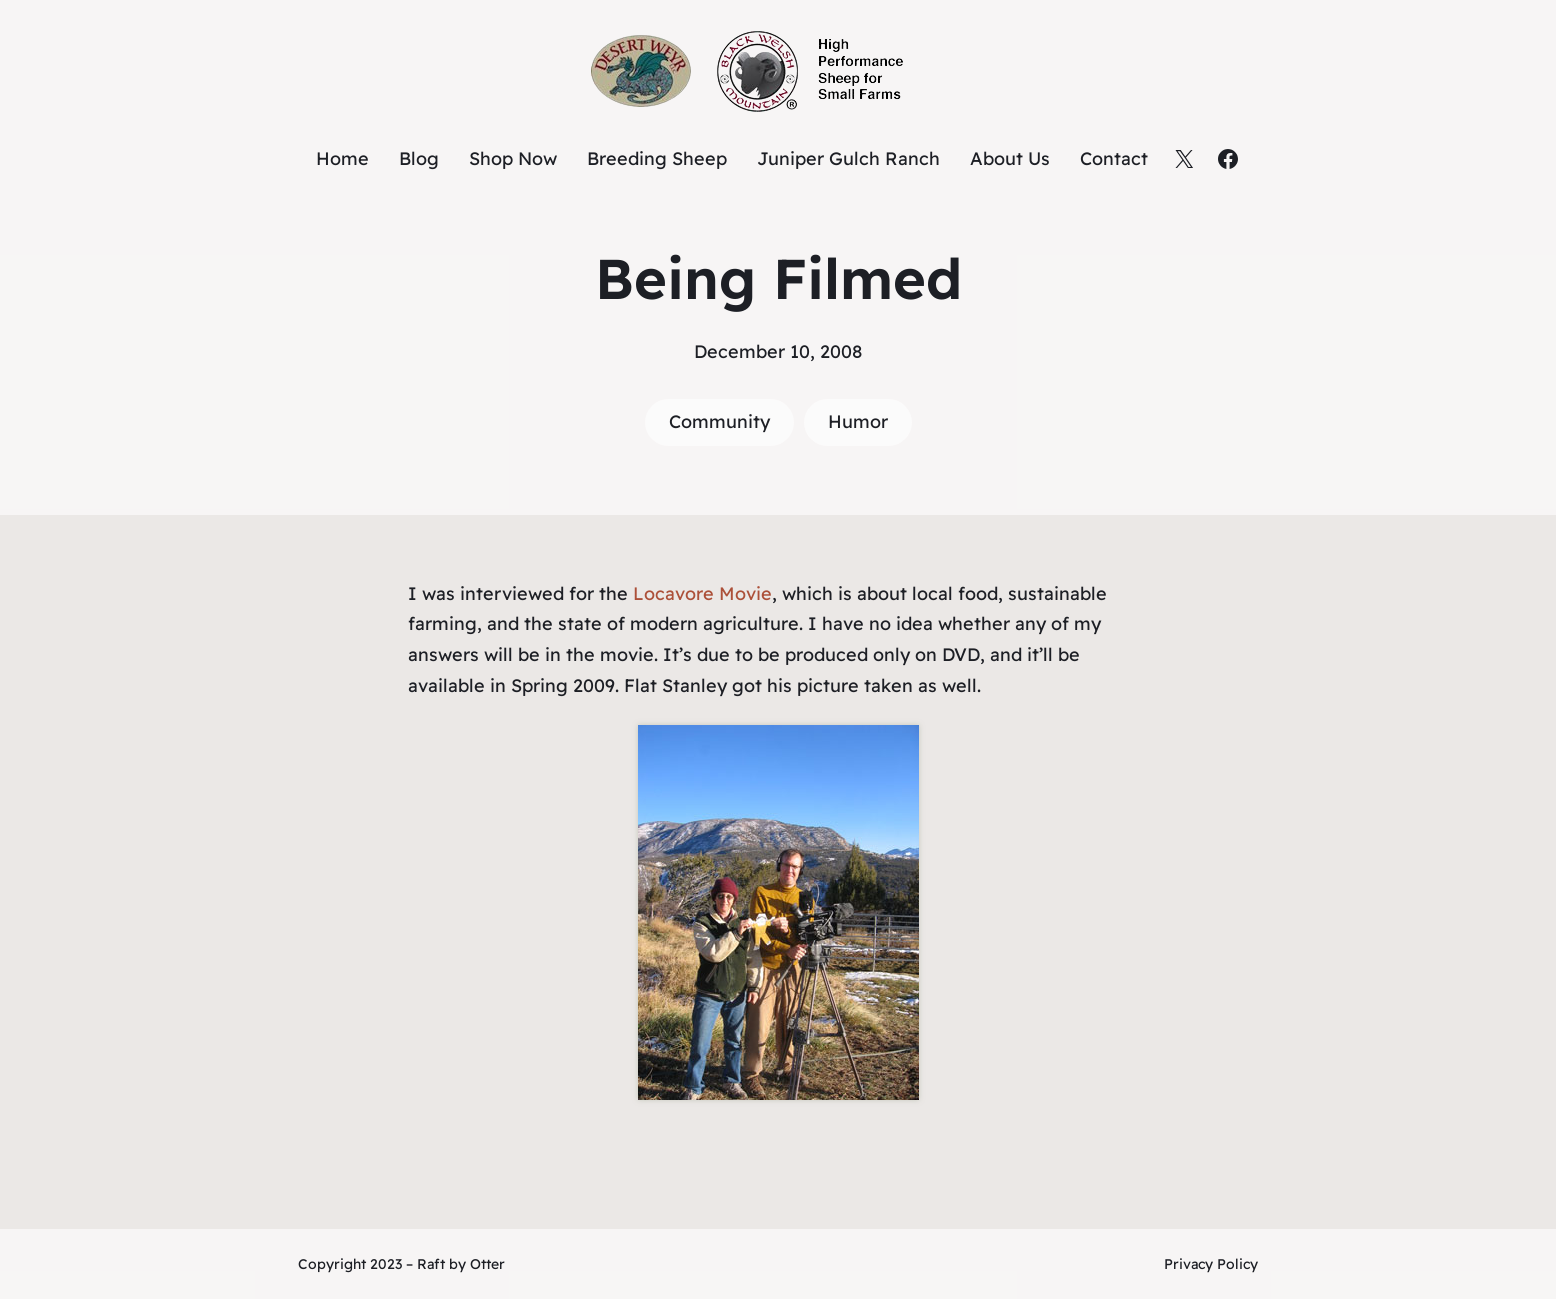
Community (719, 421)
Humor (858, 421)
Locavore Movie (702, 593)
